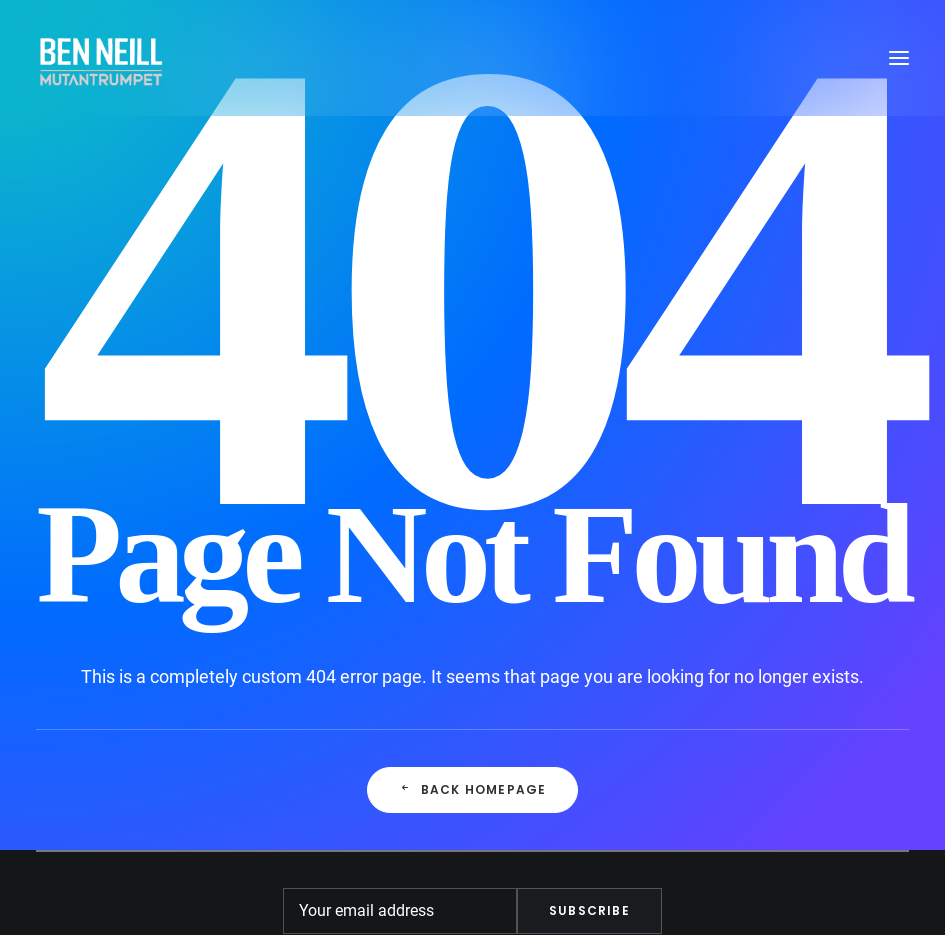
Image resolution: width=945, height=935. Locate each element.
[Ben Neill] (101, 58)
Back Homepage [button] (473, 789)
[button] (899, 58)
